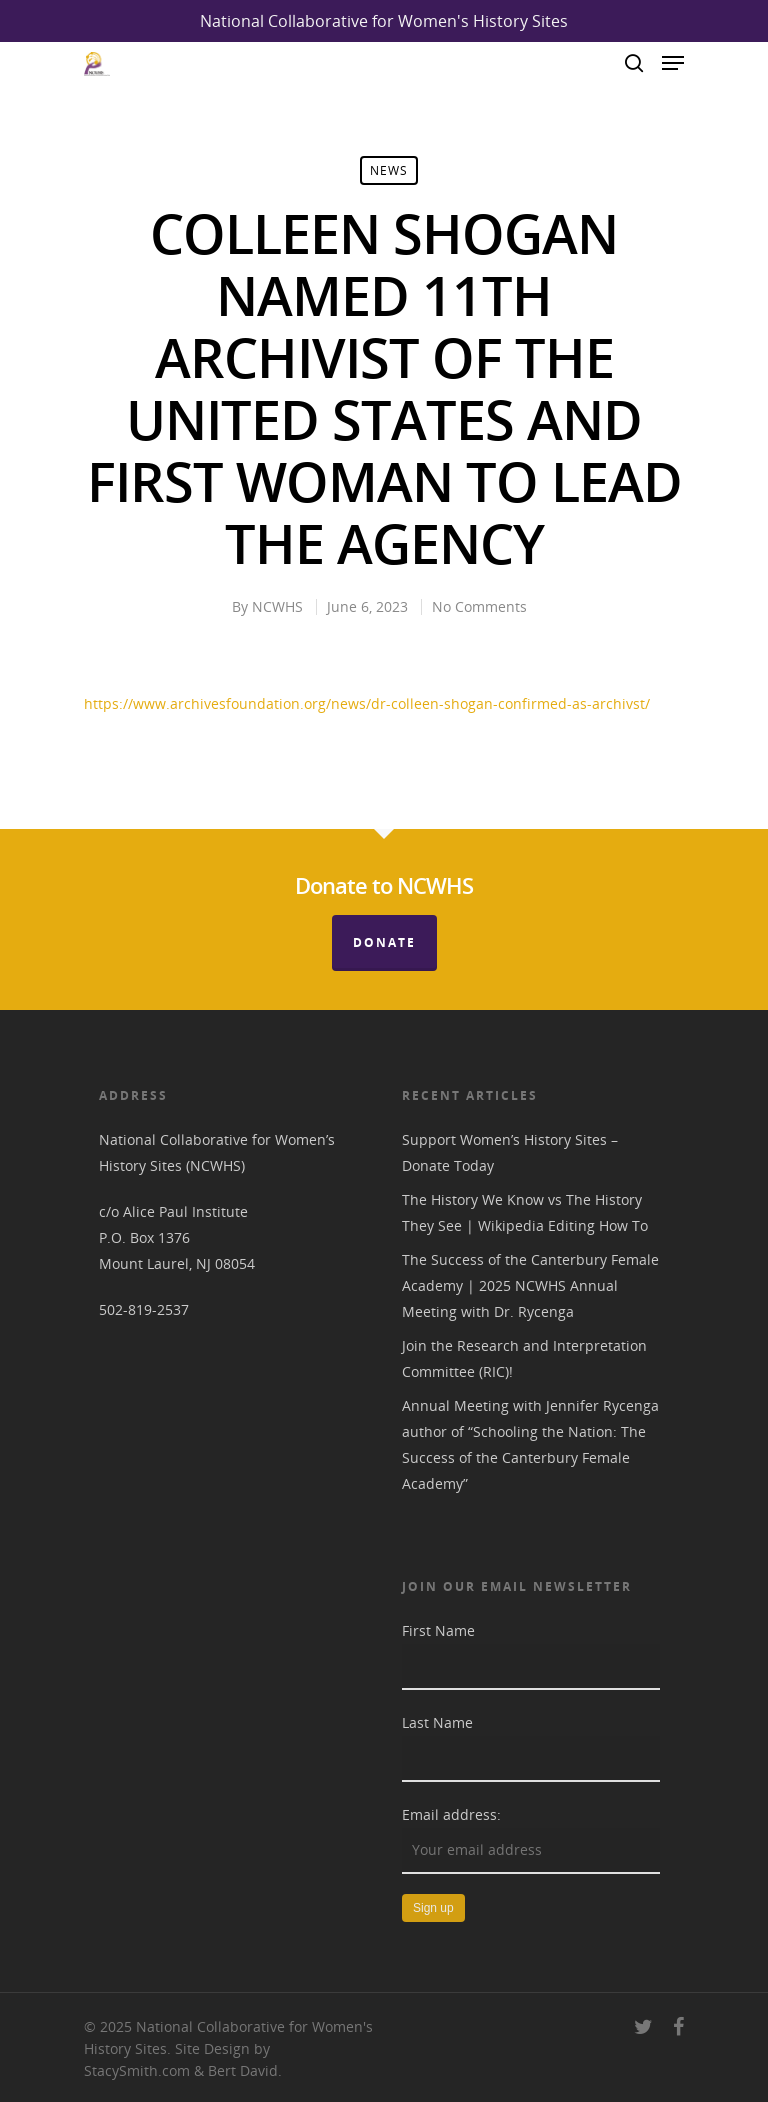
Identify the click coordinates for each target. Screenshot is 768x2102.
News (389, 170)
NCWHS (277, 606)
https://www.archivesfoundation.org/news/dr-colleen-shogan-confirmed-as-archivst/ (367, 703)
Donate (384, 942)
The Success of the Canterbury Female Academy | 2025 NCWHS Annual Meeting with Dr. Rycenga (530, 1285)
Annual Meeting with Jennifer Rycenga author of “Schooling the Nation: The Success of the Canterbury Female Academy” (530, 1444)
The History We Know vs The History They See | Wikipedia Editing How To (525, 1212)
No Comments (479, 606)
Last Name (437, 1722)
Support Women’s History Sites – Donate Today (510, 1152)
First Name (438, 1630)
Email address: (451, 1814)
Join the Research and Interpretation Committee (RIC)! (524, 1358)
